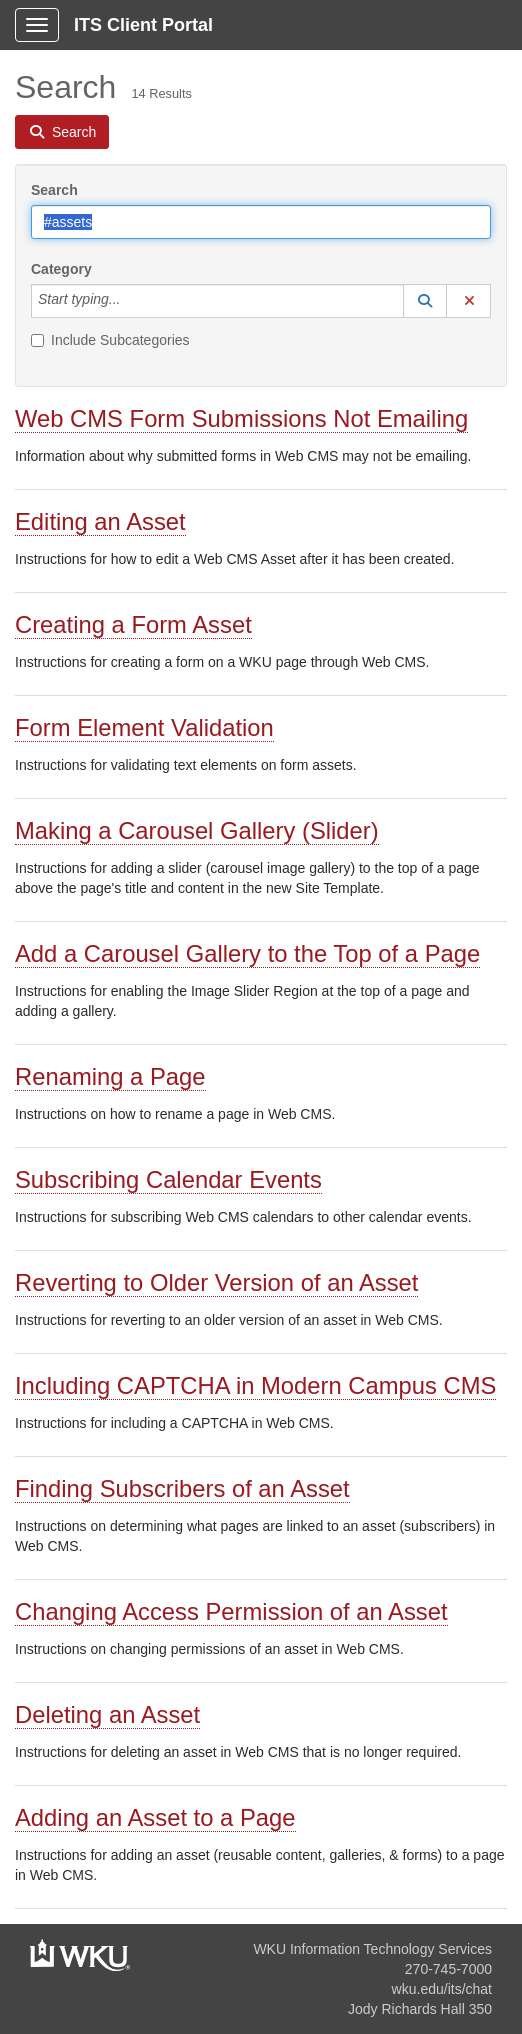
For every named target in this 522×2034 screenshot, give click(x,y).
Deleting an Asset (107, 1714)
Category (61, 269)
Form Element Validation (144, 727)
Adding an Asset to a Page (155, 1817)
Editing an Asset (100, 521)
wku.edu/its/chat (442, 1989)
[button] (425, 301)
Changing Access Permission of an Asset (231, 1611)
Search (54, 190)
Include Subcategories (110, 340)
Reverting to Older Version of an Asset (216, 1282)
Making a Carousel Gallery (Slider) (197, 830)
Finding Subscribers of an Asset (182, 1488)
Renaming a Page (110, 1076)
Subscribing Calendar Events (168, 1179)
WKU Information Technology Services (372, 1949)
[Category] (131, 301)
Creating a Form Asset (133, 624)
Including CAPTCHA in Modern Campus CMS (255, 1385)
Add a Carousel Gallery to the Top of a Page (247, 953)
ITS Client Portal (143, 25)
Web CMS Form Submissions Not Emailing (241, 418)
